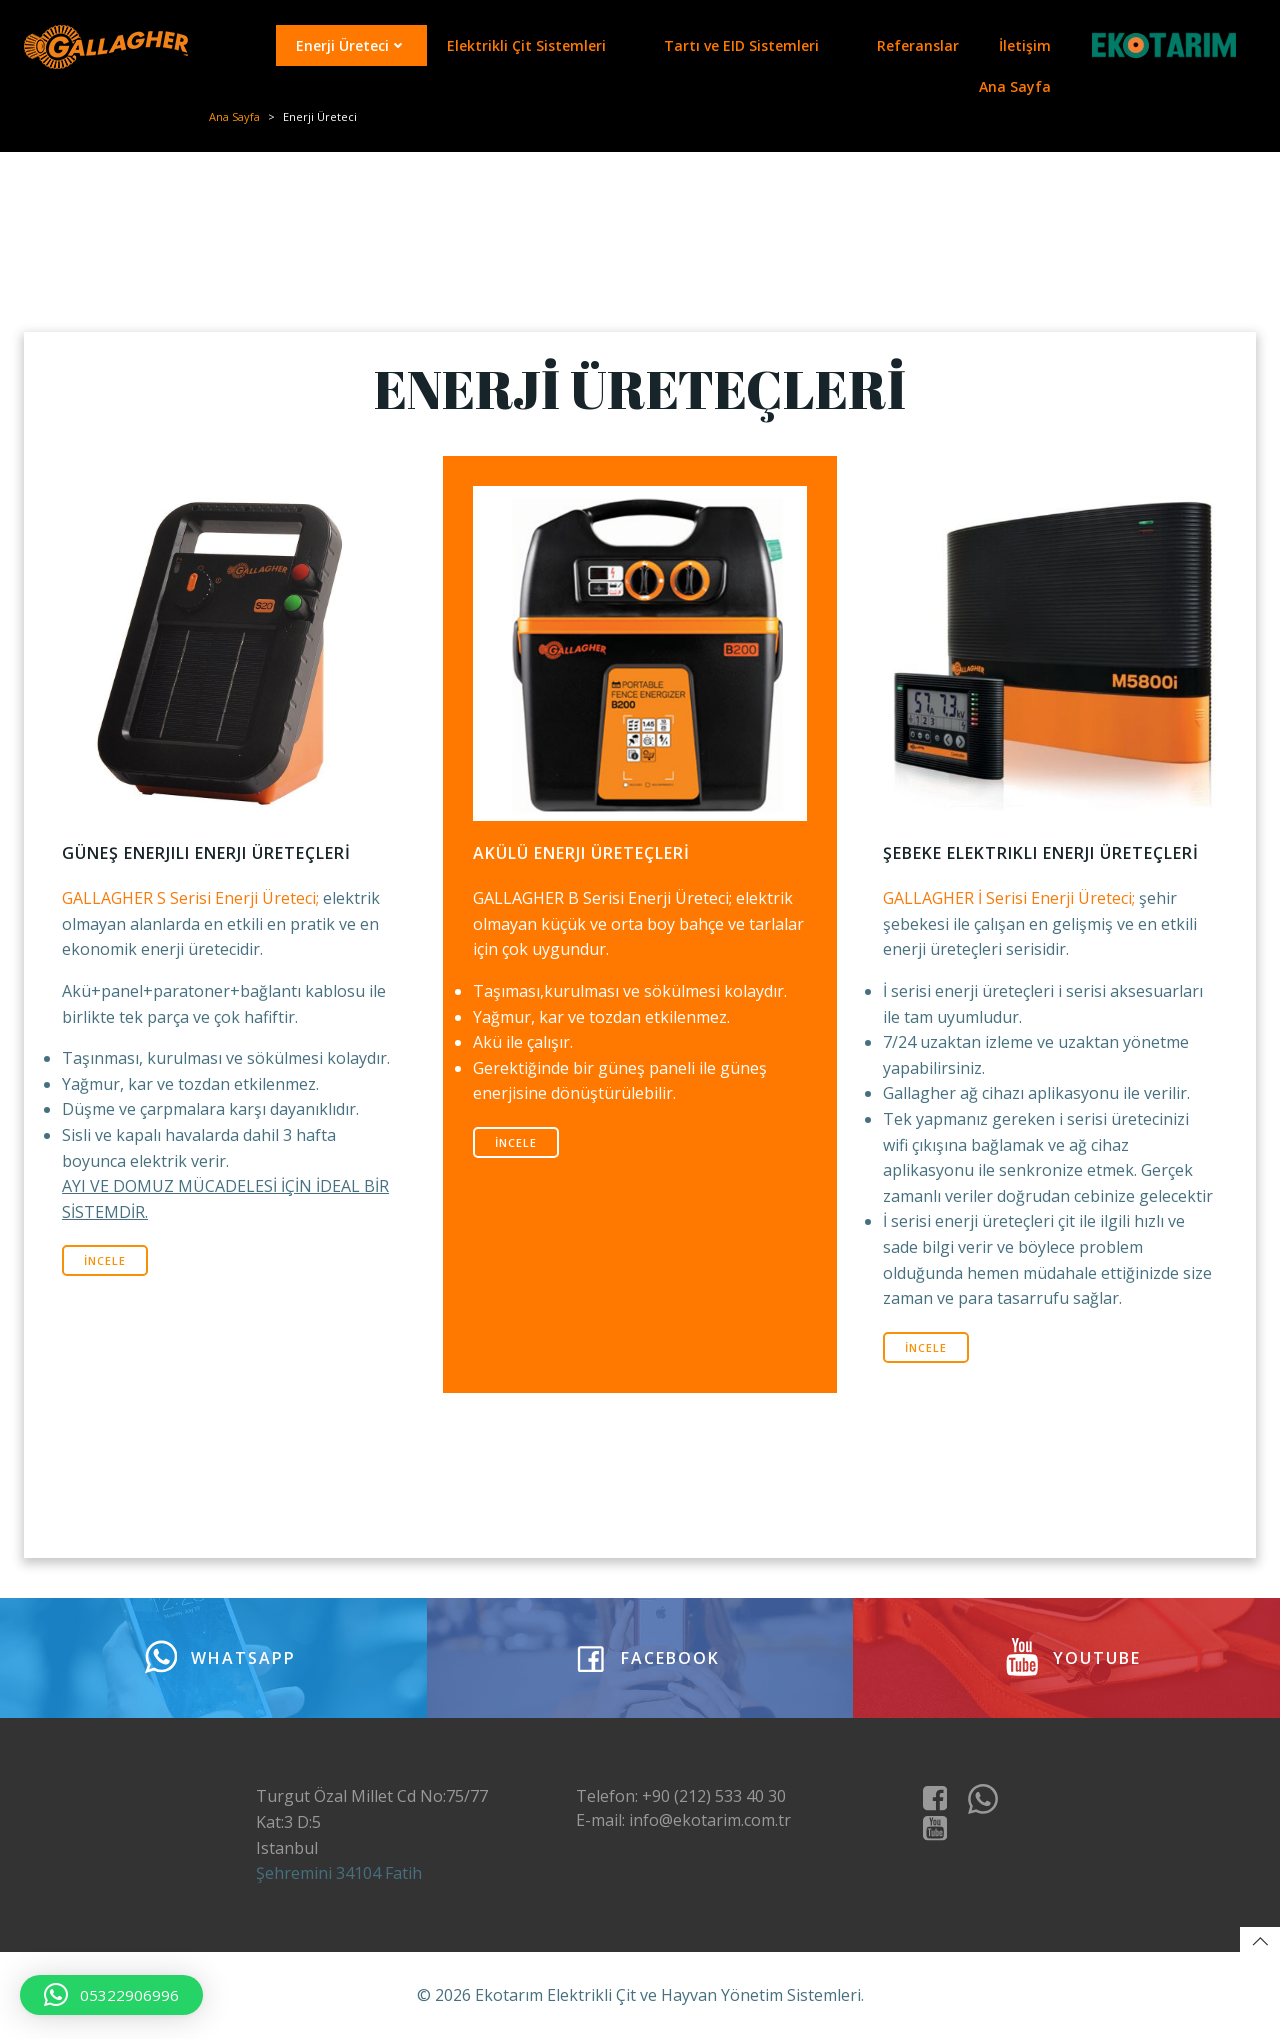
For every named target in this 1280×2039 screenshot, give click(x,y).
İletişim (1025, 45)
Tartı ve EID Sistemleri (750, 45)
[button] (111, 1995)
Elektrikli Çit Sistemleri (535, 45)
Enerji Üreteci (351, 45)
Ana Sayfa (1015, 86)
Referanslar (918, 45)
